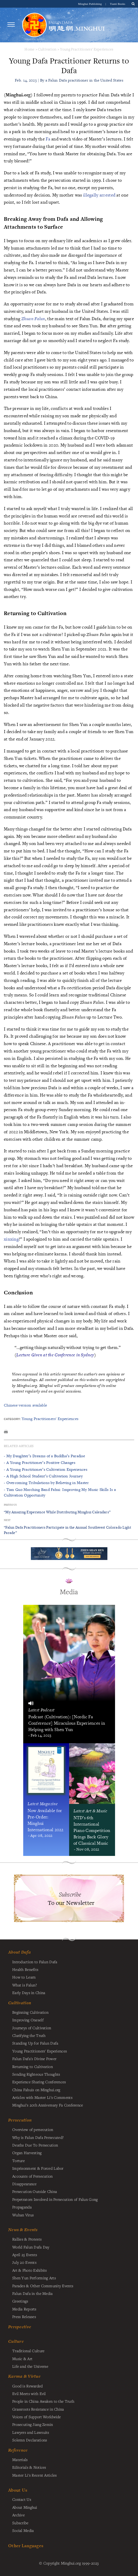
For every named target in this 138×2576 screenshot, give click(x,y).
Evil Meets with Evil (29, 2393)
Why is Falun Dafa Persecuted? (38, 2137)
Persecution (20, 2120)
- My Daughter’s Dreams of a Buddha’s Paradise (44, 1456)
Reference (18, 2450)
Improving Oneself (28, 2019)
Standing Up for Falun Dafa (35, 2043)
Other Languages (25, 2545)
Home (29, 49)
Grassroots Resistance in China (38, 2409)
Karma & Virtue (24, 2376)
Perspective (19, 2327)
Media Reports (24, 2308)
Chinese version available (25, 1405)
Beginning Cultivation (30, 2012)
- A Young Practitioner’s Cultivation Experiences (45, 1469)
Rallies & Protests (27, 2239)
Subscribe (20, 2522)
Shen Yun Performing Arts (34, 2277)
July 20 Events (24, 2262)
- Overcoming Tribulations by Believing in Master (46, 1482)
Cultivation (47, 49)
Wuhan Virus (23, 2214)
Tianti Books (117, 3)
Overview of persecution (32, 2129)
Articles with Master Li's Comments (42, 2097)
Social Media (23, 2530)
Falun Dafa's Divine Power (34, 2058)
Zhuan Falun (33, 319)
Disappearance (24, 2183)
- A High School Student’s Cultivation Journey (43, 1476)
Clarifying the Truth (29, 2035)
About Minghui (24, 2507)
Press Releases (24, 2316)
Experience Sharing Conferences (39, 2081)
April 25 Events (24, 2254)
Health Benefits (25, 1969)
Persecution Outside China (34, 2191)
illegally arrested (99, 195)
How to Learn (23, 1977)
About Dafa (19, 1952)
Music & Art (22, 2358)
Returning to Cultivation (32, 2066)
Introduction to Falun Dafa (34, 1961)
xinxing (11, 1239)
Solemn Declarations (29, 2439)
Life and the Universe (30, 2366)
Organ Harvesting (27, 2152)
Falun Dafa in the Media (32, 2293)
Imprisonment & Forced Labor (38, 2168)
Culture (16, 2341)
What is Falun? (24, 1984)
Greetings (20, 2301)
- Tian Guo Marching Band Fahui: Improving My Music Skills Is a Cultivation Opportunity (60, 1492)
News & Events (23, 2230)
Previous (10, 1504)
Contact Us (21, 2499)
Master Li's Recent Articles (34, 2475)
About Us (17, 2490)
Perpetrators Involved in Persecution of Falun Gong (55, 2199)
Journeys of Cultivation (31, 2027)
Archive (18, 2514)
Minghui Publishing (90, 3)
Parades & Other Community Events (42, 2285)
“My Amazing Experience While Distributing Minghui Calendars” (57, 1512)
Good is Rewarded (27, 2385)
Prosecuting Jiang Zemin (32, 2424)
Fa (48, 139)
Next (7, 1520)
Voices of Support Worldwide (36, 2416)
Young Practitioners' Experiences (86, 49)
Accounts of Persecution (32, 2176)
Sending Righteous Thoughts (36, 2074)
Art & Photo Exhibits (29, 2270)
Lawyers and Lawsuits (30, 2432)
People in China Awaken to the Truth (43, 2401)
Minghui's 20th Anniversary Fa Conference (47, 2104)
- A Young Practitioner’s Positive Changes (39, 1462)
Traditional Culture (28, 2350)
